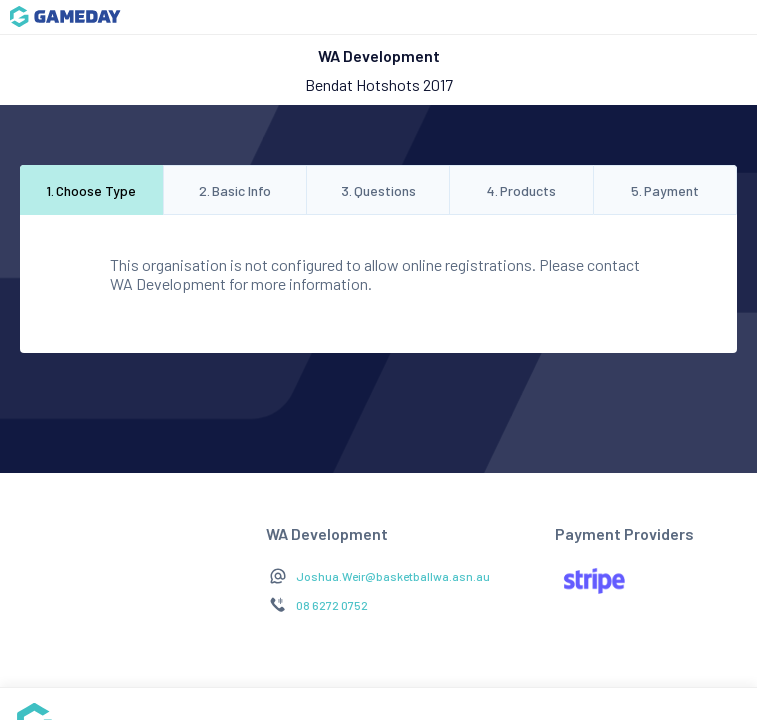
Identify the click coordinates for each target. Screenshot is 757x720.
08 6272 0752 (332, 605)
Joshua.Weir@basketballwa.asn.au (393, 576)
